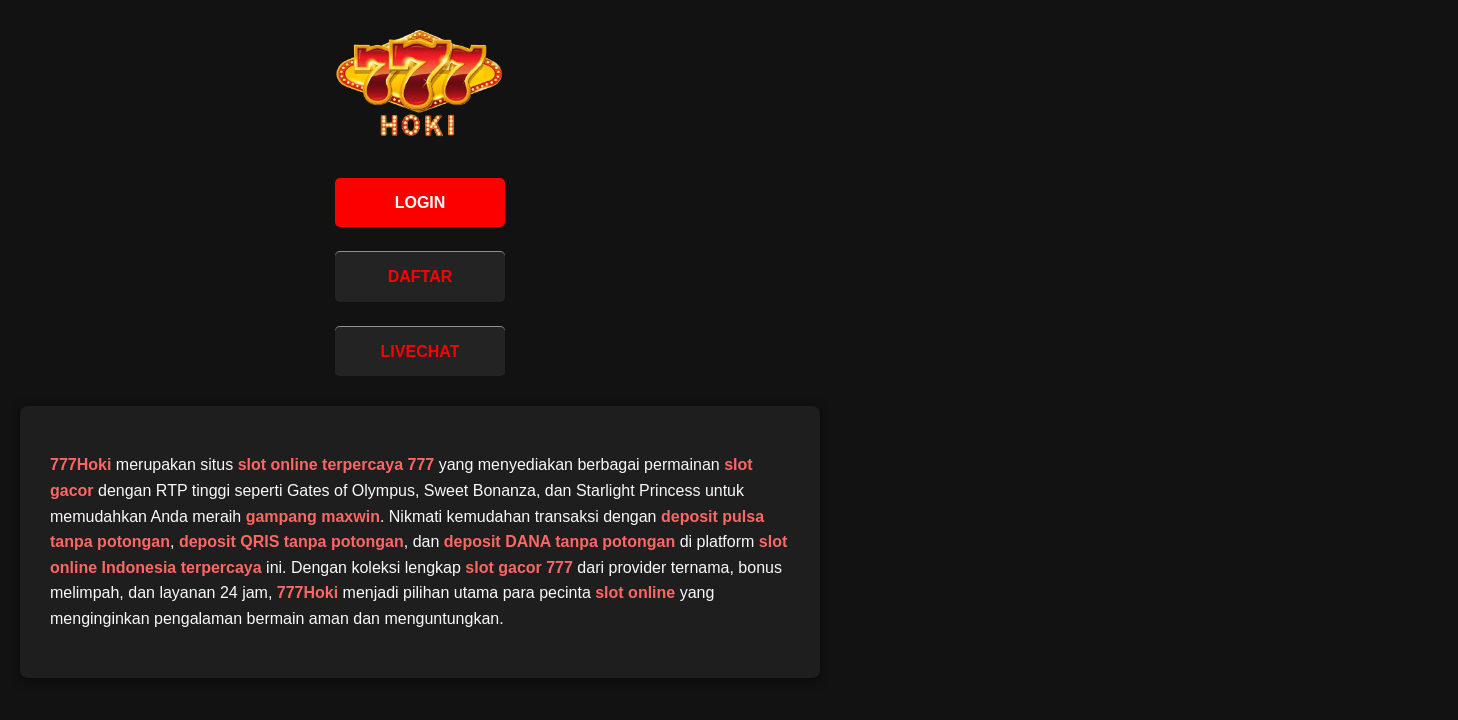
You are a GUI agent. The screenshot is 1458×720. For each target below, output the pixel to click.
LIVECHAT (420, 351)
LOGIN (420, 202)
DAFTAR (420, 276)
